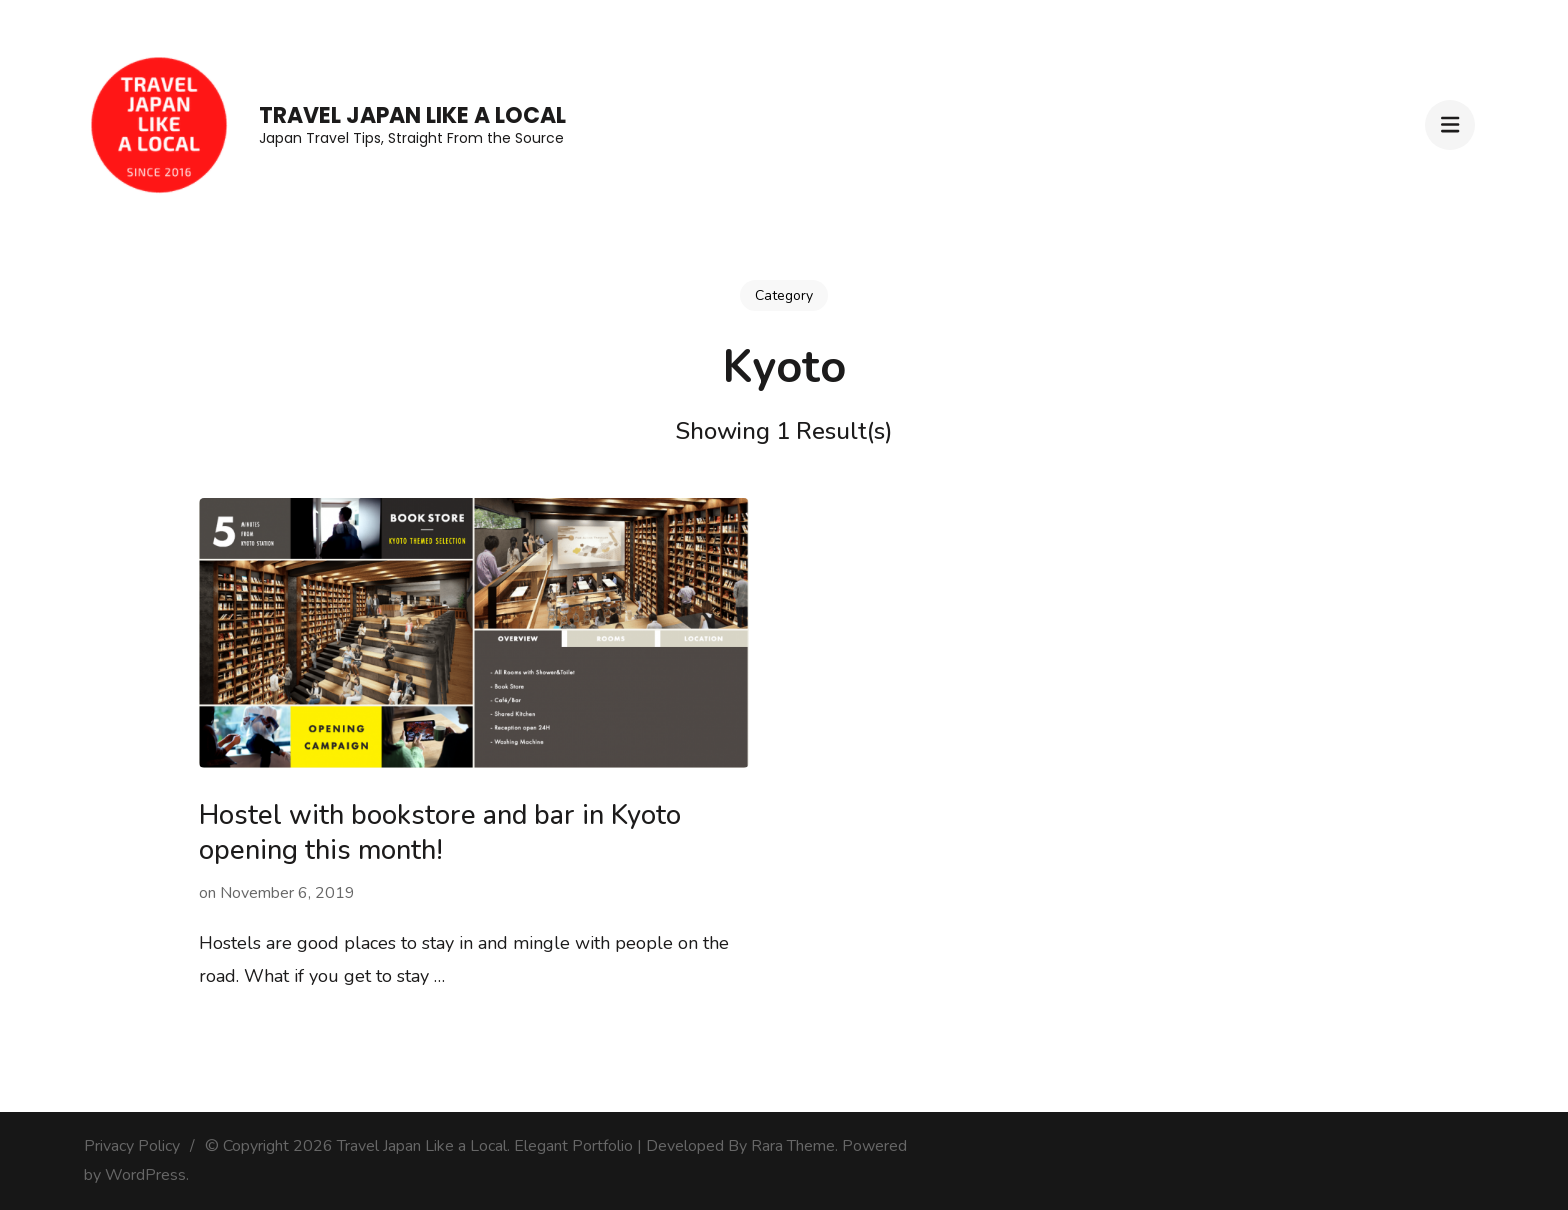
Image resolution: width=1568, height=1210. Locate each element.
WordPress (145, 1175)
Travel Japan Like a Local (412, 115)
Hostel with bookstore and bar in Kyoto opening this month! (440, 833)
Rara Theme (793, 1146)
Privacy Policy (132, 1146)
